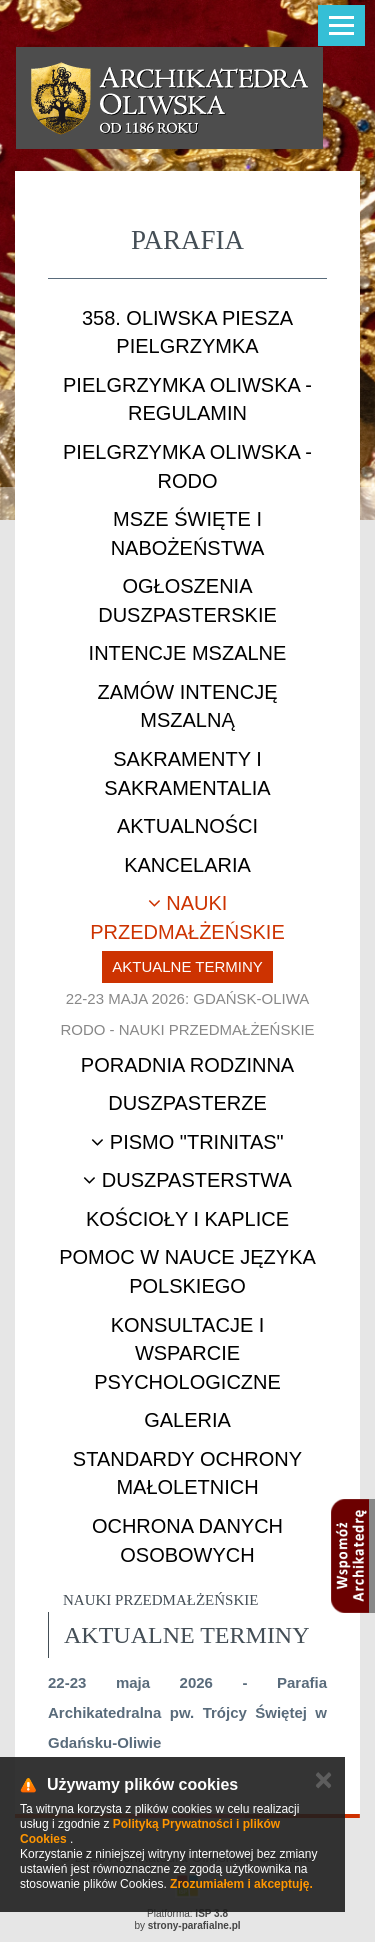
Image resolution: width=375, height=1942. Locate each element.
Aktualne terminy (187, 966)
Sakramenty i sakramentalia (187, 773)
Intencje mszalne (188, 653)
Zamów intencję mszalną (188, 706)
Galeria (187, 1420)
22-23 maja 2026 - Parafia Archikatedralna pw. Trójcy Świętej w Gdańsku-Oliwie (187, 1712)
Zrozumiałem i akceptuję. (241, 1884)
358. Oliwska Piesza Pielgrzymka (187, 332)
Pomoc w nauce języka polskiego (187, 1271)
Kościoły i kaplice (187, 1219)
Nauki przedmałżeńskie (187, 917)
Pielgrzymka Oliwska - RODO (187, 466)
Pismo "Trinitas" (187, 1142)
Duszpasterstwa (187, 1180)
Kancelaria (187, 865)
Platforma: (187, 1913)
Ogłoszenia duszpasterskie (187, 600)
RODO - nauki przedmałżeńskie (187, 1029)
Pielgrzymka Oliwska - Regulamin (187, 399)
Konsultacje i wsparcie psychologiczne (187, 1353)
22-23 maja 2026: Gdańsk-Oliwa (188, 998)
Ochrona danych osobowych (187, 1540)
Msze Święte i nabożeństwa (188, 533)
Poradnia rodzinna (187, 1065)
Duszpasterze (187, 1103)
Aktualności (187, 826)
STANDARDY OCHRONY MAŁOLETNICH (187, 1473)
